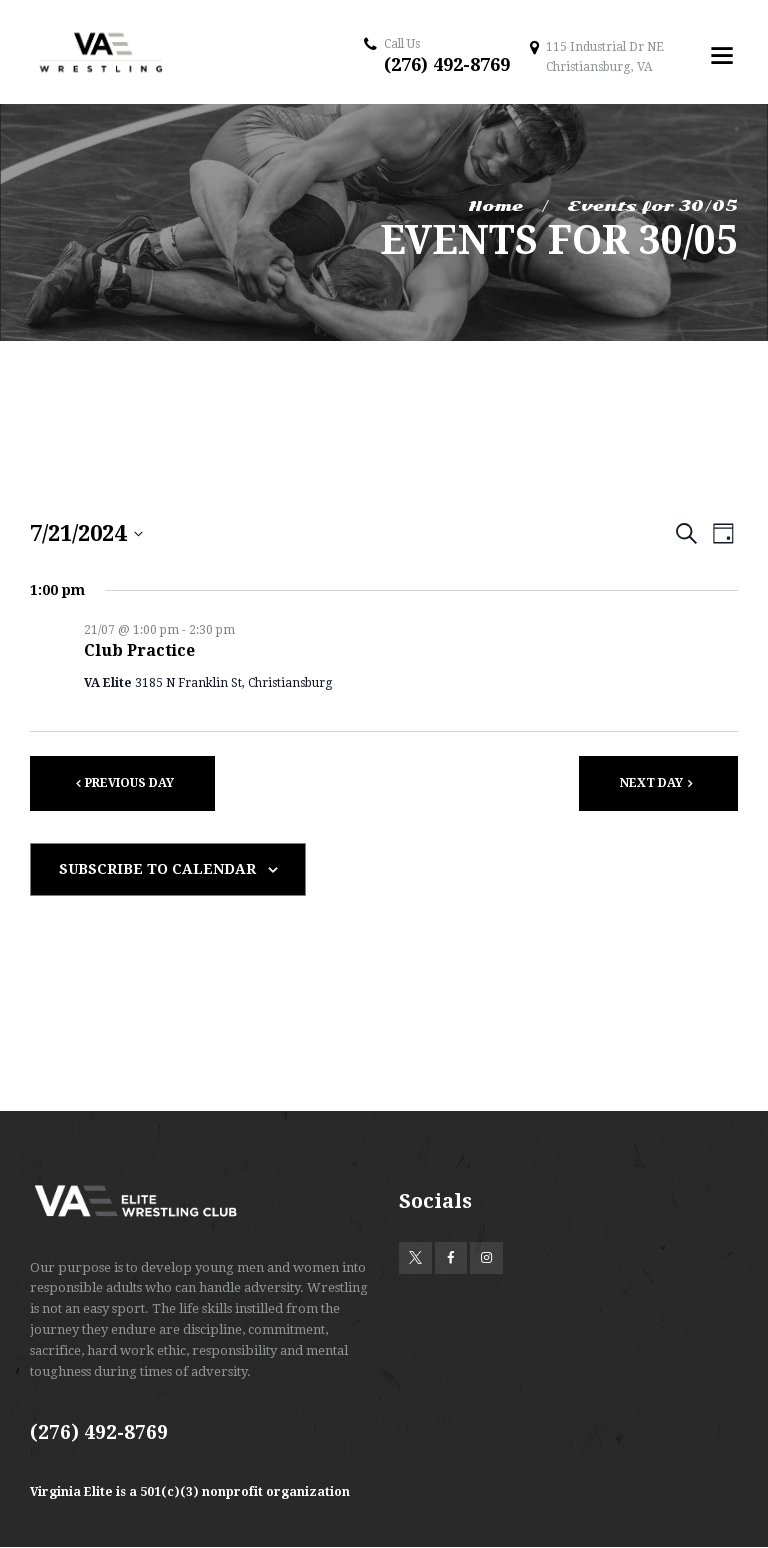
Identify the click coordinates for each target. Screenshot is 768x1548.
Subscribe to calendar (157, 869)
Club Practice (139, 650)
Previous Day (129, 783)
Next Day (651, 783)
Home (495, 206)
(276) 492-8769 (447, 64)
